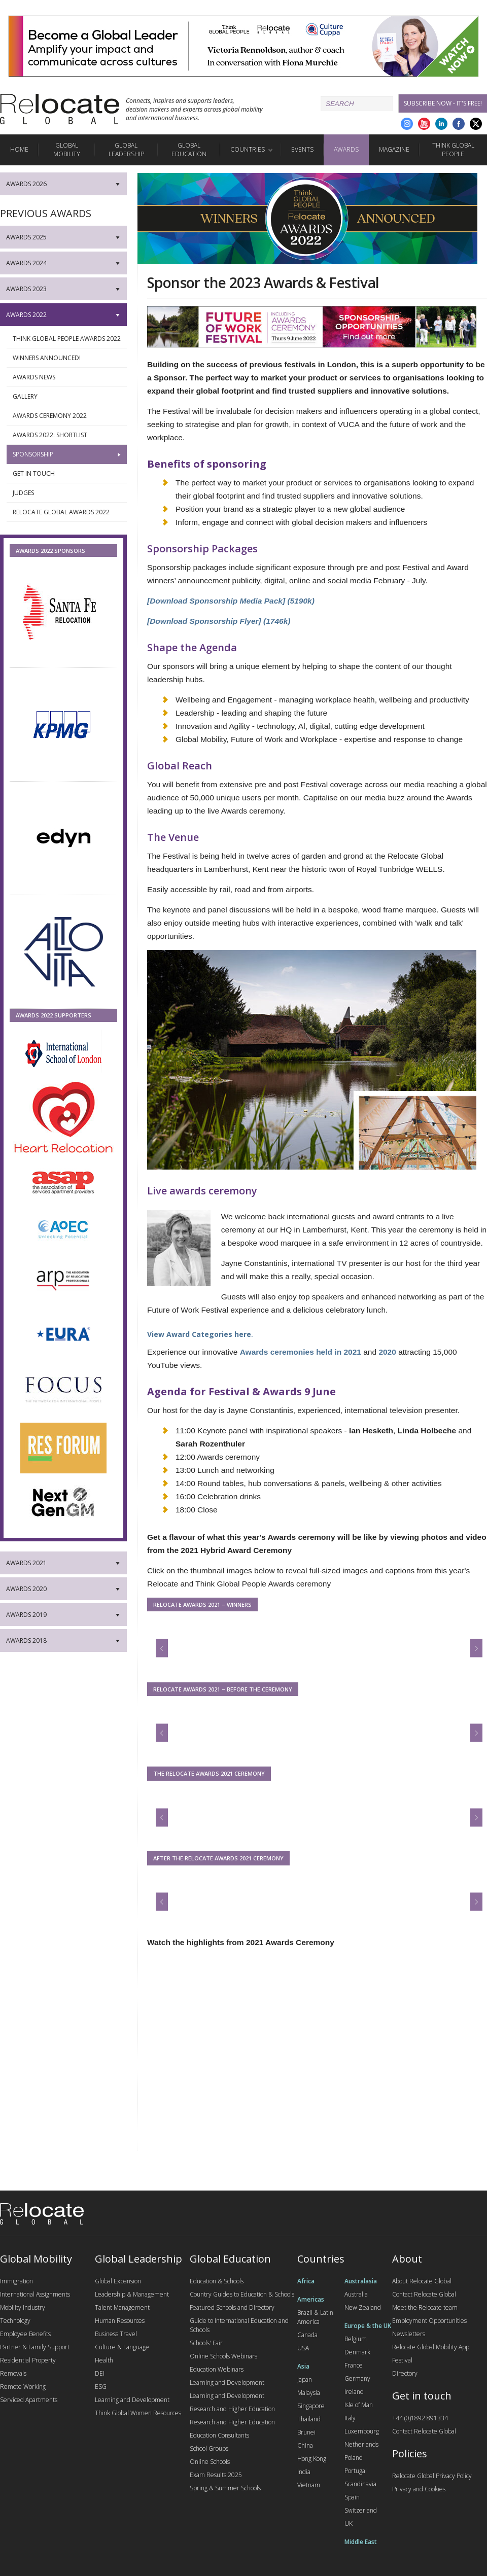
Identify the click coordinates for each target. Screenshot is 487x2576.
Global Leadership (126, 149)
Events (302, 149)
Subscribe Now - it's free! (443, 103)
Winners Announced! (67, 358)
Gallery (67, 396)
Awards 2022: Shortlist (67, 435)
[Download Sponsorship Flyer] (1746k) (219, 621)
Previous (169, 1643)
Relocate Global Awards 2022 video (67, 515)
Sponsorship (67, 454)
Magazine (394, 149)
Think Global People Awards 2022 (67, 341)
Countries (247, 149)
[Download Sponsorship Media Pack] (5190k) (231, 600)
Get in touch (67, 473)
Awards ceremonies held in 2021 (300, 1352)
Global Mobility (66, 149)
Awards (346, 149)
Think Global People (453, 149)
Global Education (188, 149)
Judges (67, 493)
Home (19, 149)
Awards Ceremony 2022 (67, 416)
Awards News (67, 377)
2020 (387, 1352)
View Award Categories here (199, 1334)
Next (477, 1643)
